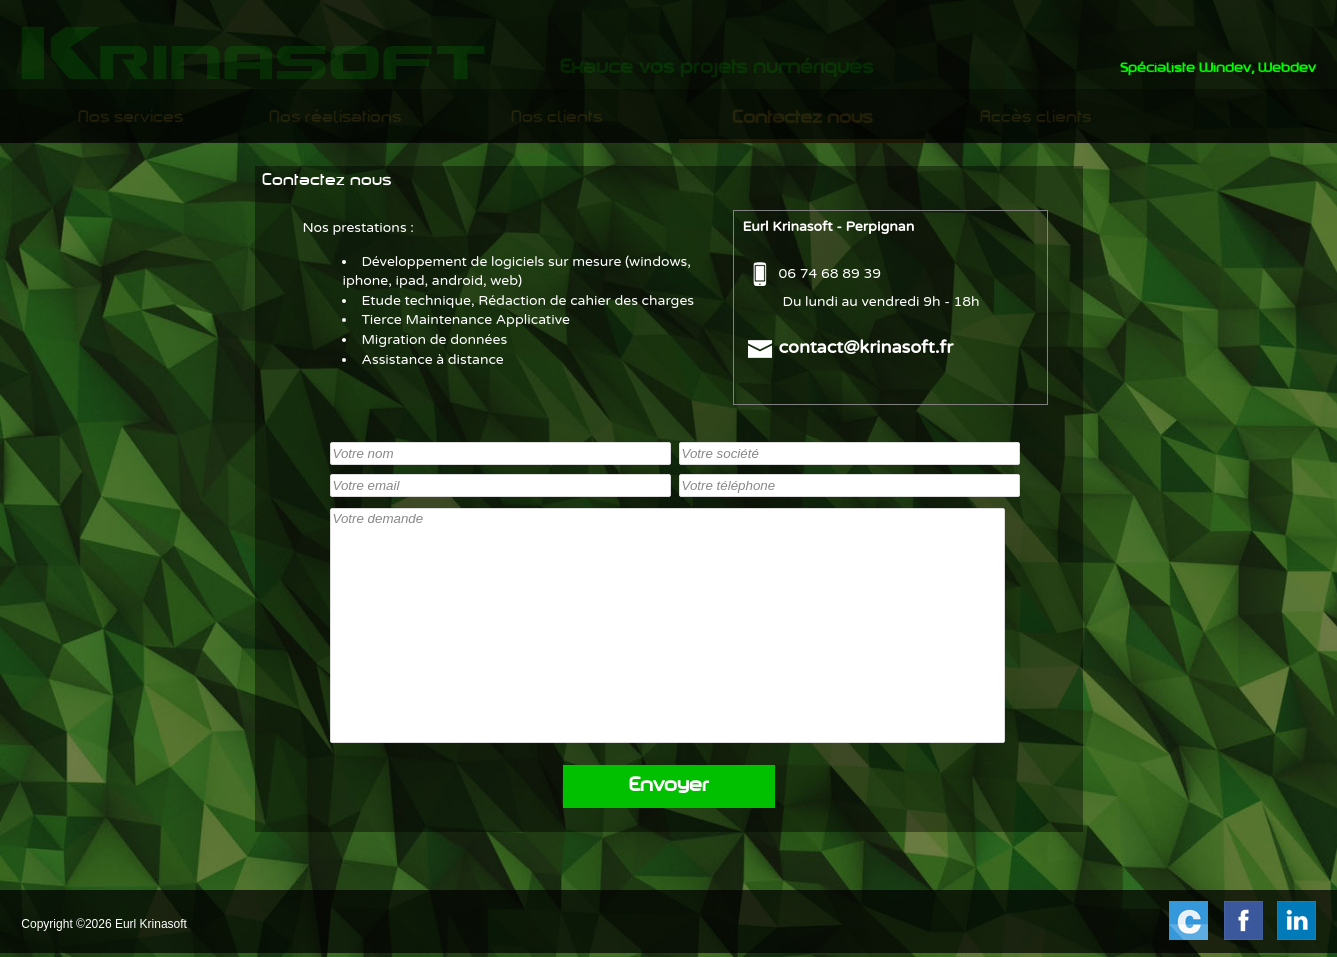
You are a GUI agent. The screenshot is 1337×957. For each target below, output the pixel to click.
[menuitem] (131, 118)
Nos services (130, 118)
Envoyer (669, 786)
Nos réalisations (335, 118)
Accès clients (1035, 118)
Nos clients (556, 118)
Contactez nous (802, 118)
